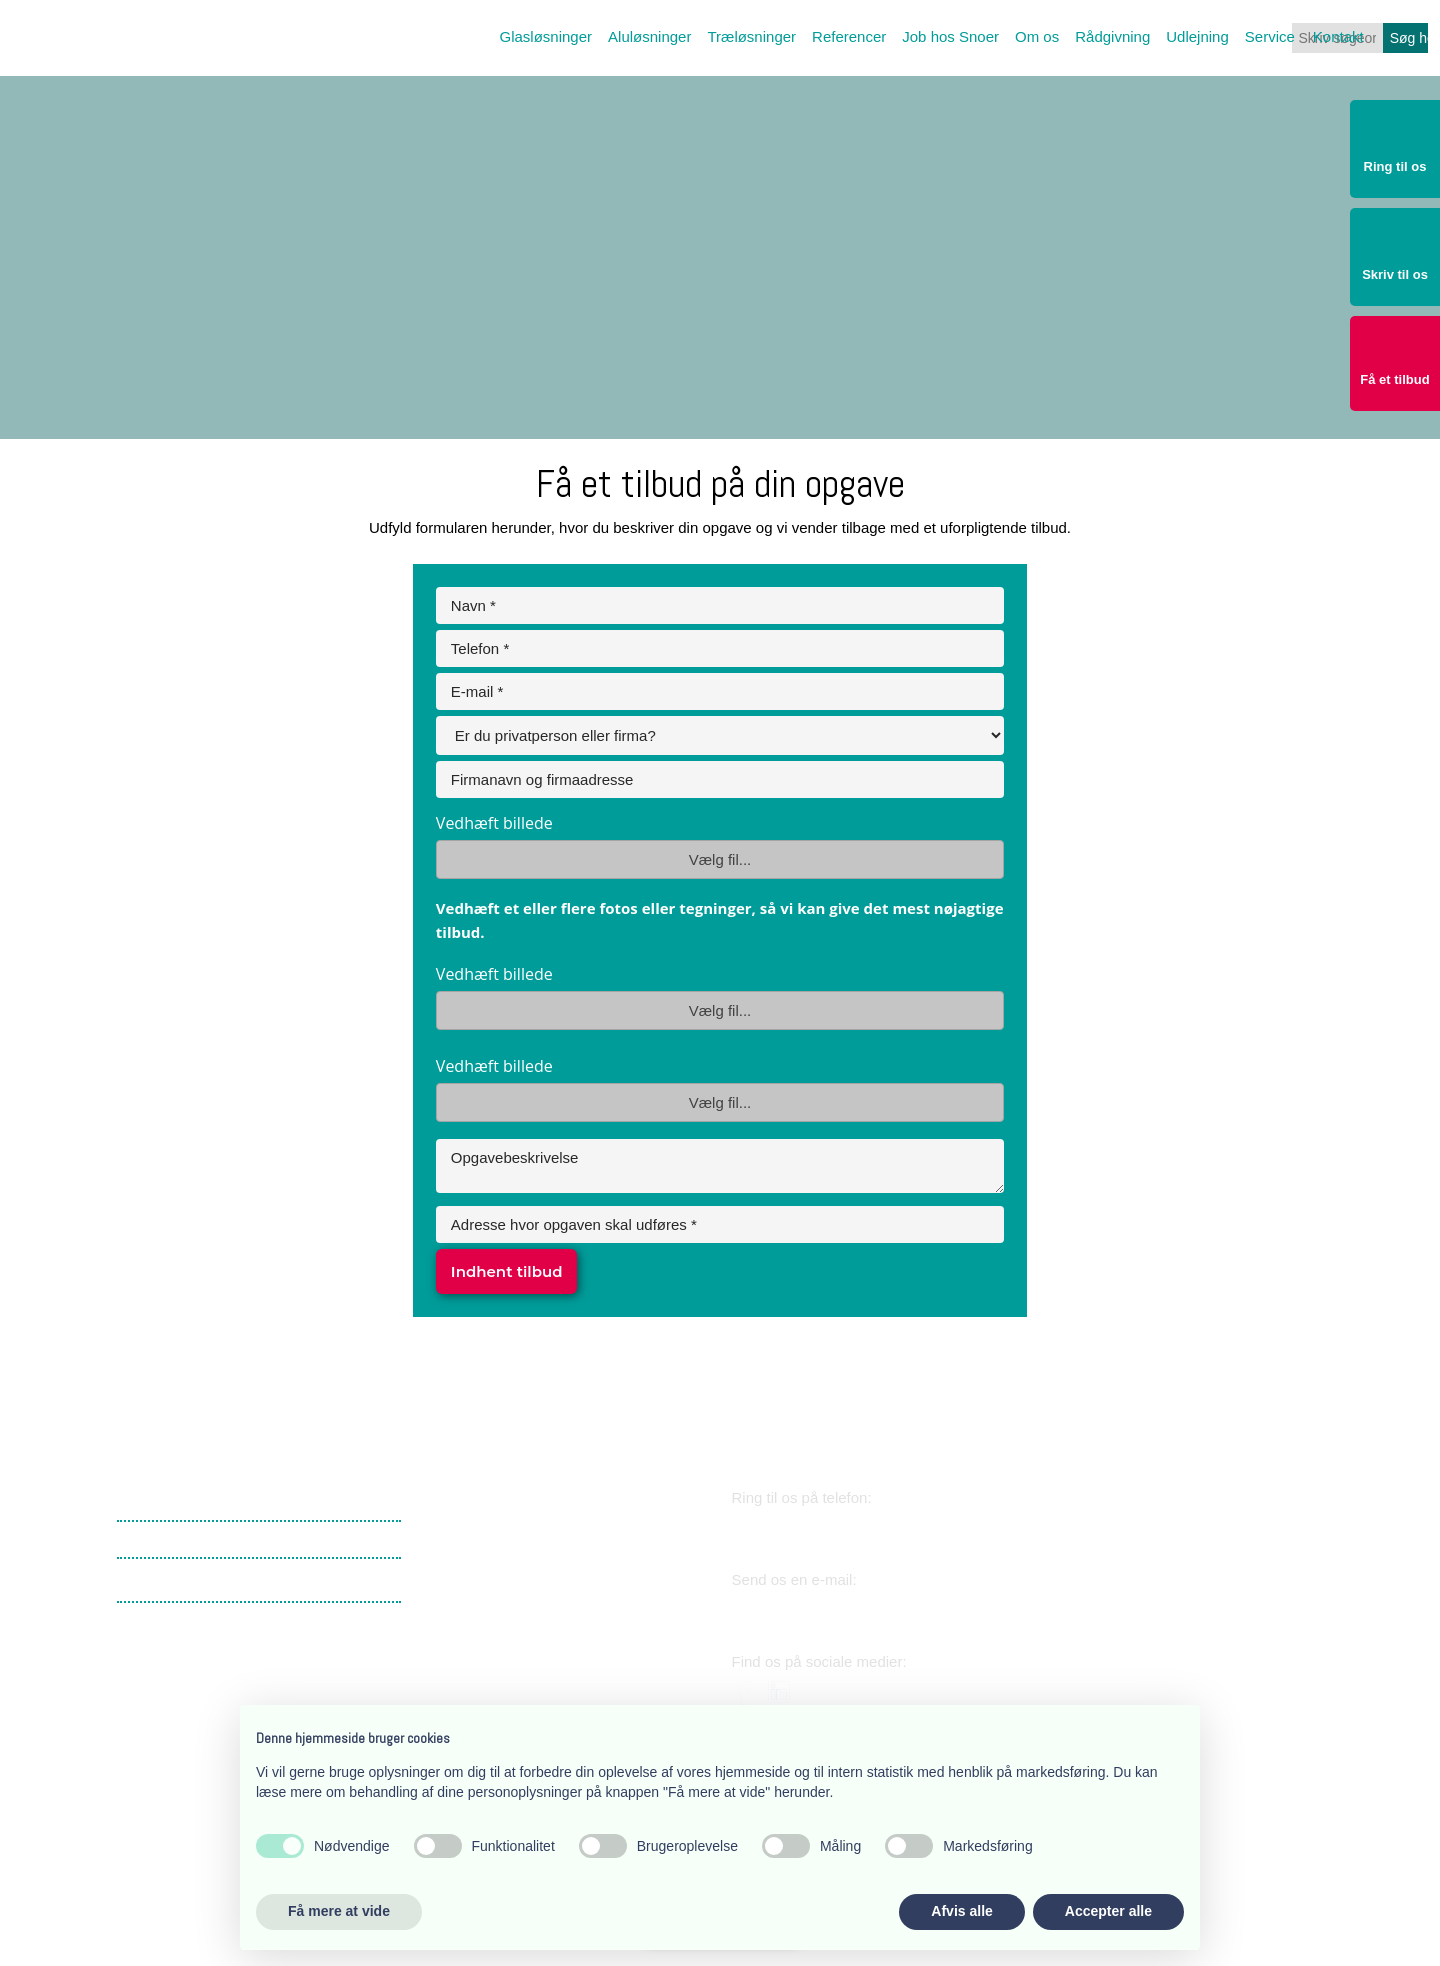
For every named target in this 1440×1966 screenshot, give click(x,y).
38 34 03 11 (799, 1528)
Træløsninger (751, 36)
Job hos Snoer (950, 36)
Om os (1037, 36)
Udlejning (1197, 36)
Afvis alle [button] (961, 1911)
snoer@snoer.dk (821, 1610)
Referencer (849, 36)
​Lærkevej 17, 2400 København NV (539, 1538)
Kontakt (1338, 36)
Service (1270, 36)
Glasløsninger (546, 36)
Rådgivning (1112, 36)
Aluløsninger (649, 36)
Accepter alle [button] (1108, 1911)
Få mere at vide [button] (339, 1911)
